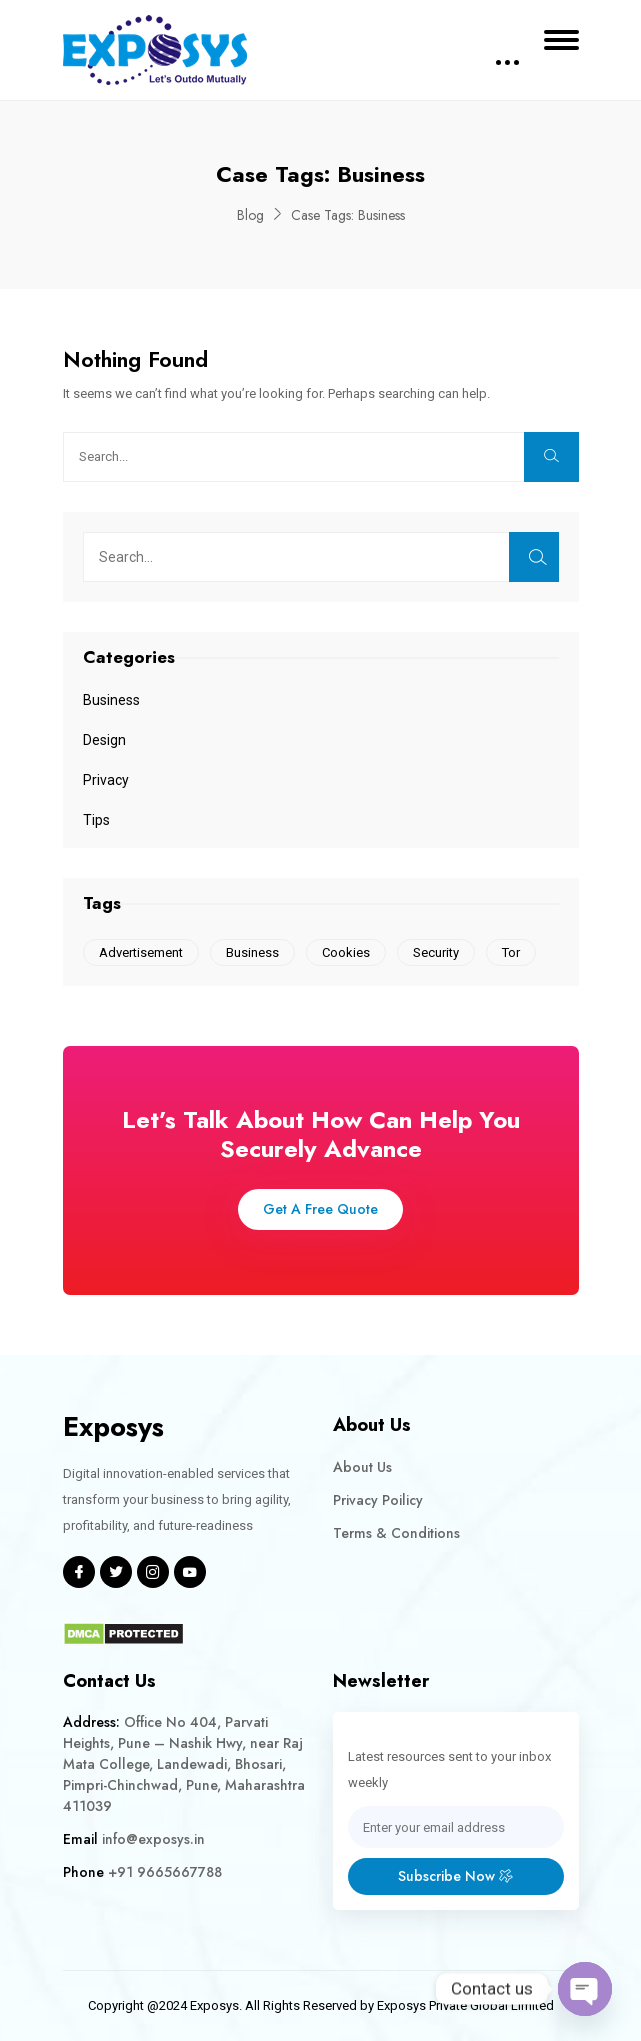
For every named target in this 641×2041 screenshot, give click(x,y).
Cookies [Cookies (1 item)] (346, 952)
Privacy (106, 780)
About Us (362, 1467)
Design (104, 740)
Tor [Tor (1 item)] (511, 952)
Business (111, 700)
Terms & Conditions (396, 1533)
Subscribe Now (455, 1876)
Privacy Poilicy (378, 1500)
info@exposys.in (153, 1839)
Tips (96, 820)
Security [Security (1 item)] (436, 952)
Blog (250, 215)
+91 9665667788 (165, 1872)
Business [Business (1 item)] (252, 952)
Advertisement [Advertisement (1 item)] (141, 952)
